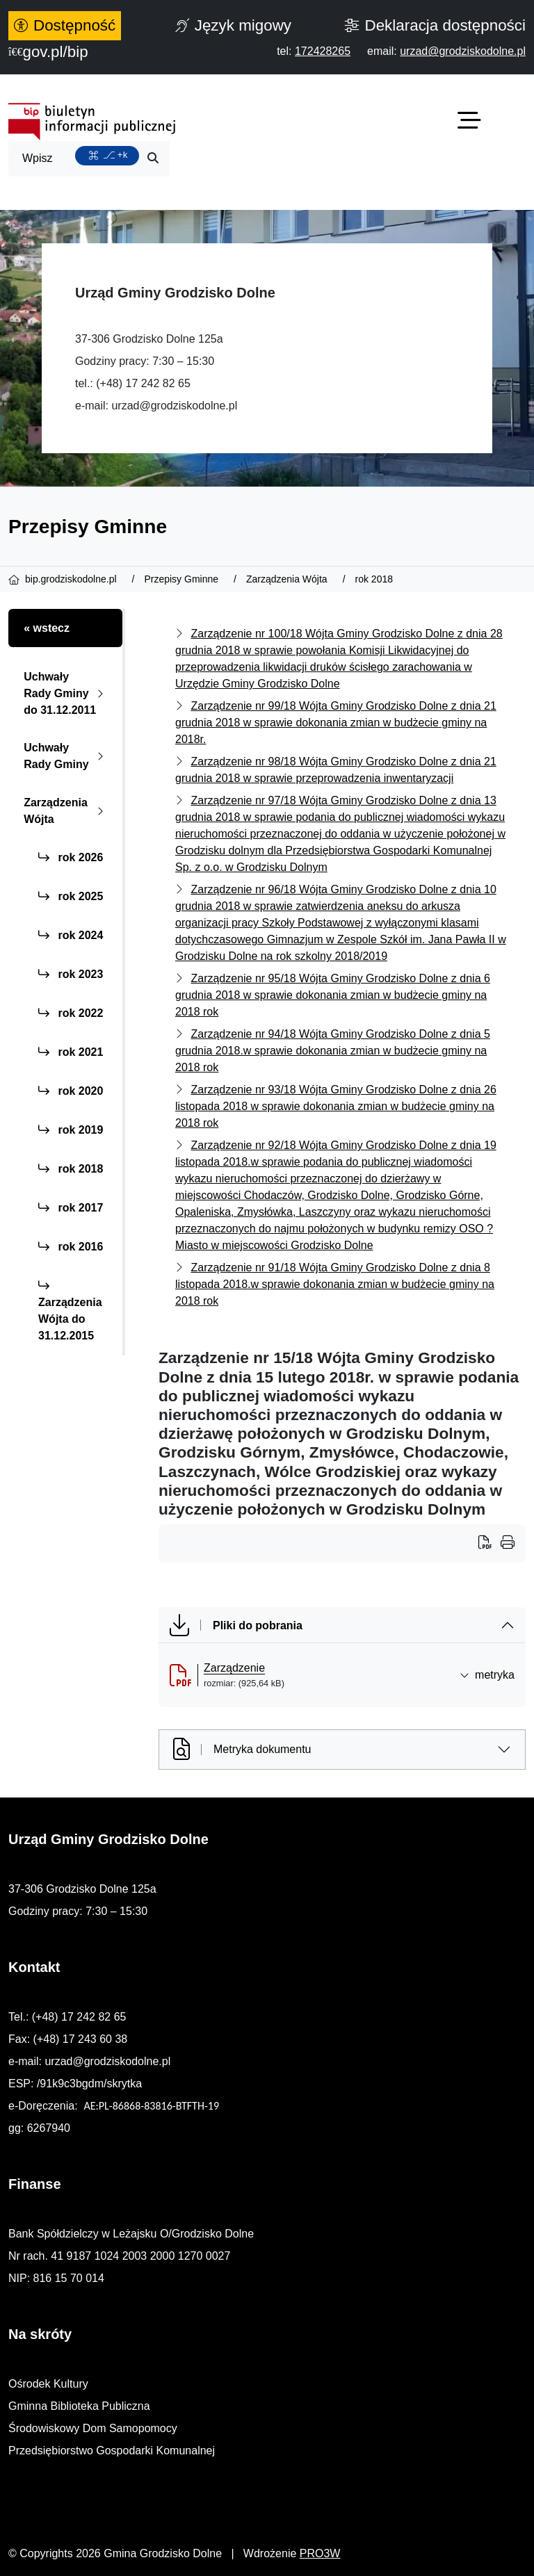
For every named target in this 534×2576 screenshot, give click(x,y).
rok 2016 (70, 1247)
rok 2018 (70, 1169)
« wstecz (47, 628)
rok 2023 (70, 974)
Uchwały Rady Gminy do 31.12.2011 (66, 693)
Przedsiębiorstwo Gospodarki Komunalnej (111, 2450)
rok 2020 (70, 1091)
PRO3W (320, 2553)
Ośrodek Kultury (48, 2384)
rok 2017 (70, 1208)
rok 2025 (70, 896)
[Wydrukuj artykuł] (489, 1543)
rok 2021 (70, 1052)
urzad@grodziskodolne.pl (174, 405)
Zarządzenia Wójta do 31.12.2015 (70, 1311)
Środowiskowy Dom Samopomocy (92, 2428)
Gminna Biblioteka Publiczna (79, 2406)
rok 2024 (70, 935)
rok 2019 (70, 1130)
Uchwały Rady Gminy (66, 756)
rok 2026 (70, 857)
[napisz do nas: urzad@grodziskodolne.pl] (463, 51)
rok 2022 (70, 1013)
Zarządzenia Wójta (66, 811)
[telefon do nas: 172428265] (322, 51)
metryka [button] (487, 1675)
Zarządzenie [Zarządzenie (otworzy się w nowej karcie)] (234, 1668)
